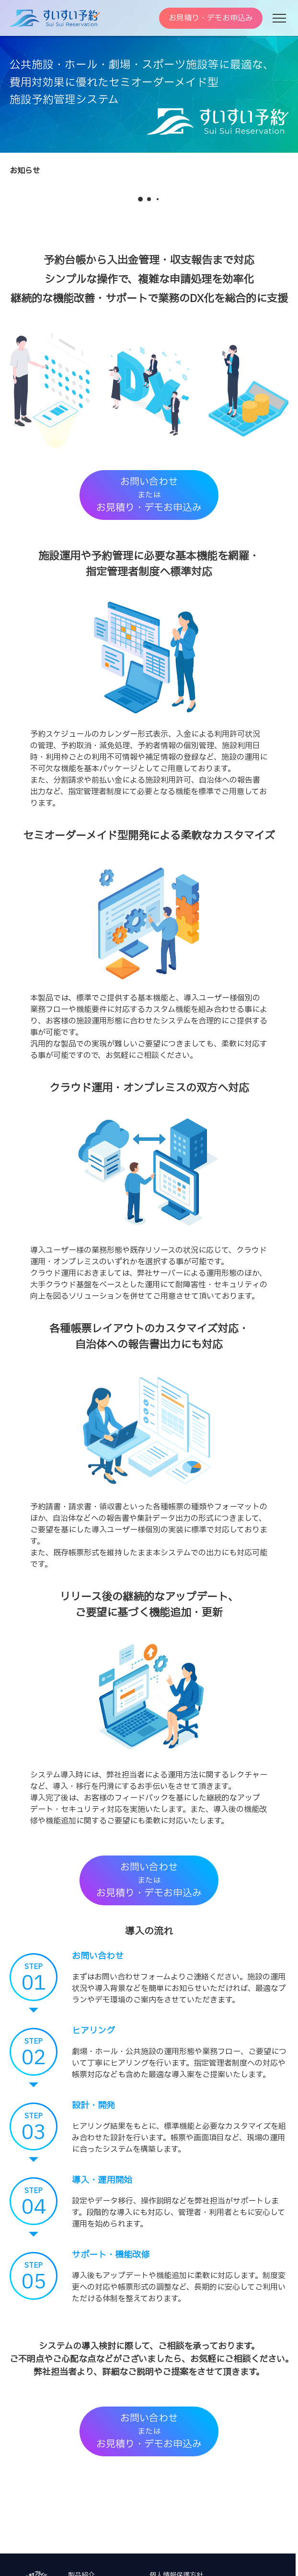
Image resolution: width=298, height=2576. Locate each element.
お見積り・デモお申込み (211, 18)
